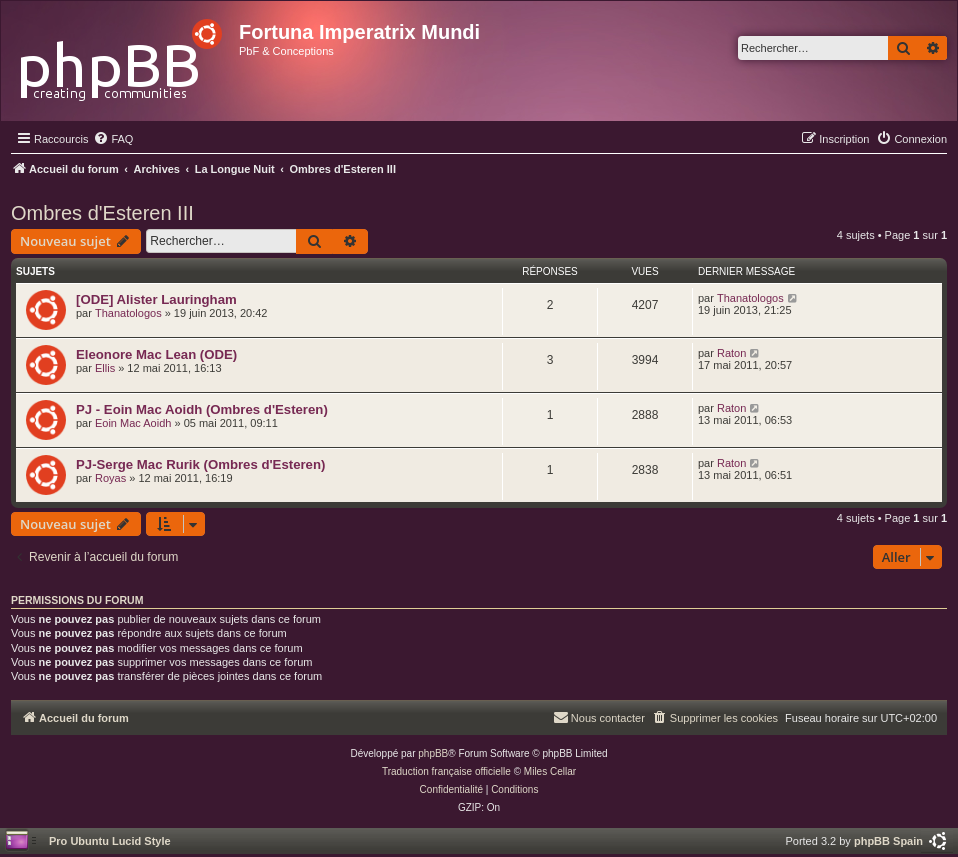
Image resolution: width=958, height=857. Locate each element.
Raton (731, 353)
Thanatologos (128, 313)
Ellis (105, 368)
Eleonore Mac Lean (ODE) (156, 354)
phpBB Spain (888, 841)
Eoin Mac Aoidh (133, 423)
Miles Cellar (550, 771)
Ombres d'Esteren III (102, 213)
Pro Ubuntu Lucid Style (110, 841)
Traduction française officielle (446, 771)
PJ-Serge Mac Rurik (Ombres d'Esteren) (200, 464)
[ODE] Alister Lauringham (156, 299)
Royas (110, 478)
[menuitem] (113, 139)
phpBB (433, 753)
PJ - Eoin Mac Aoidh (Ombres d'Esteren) (202, 409)
